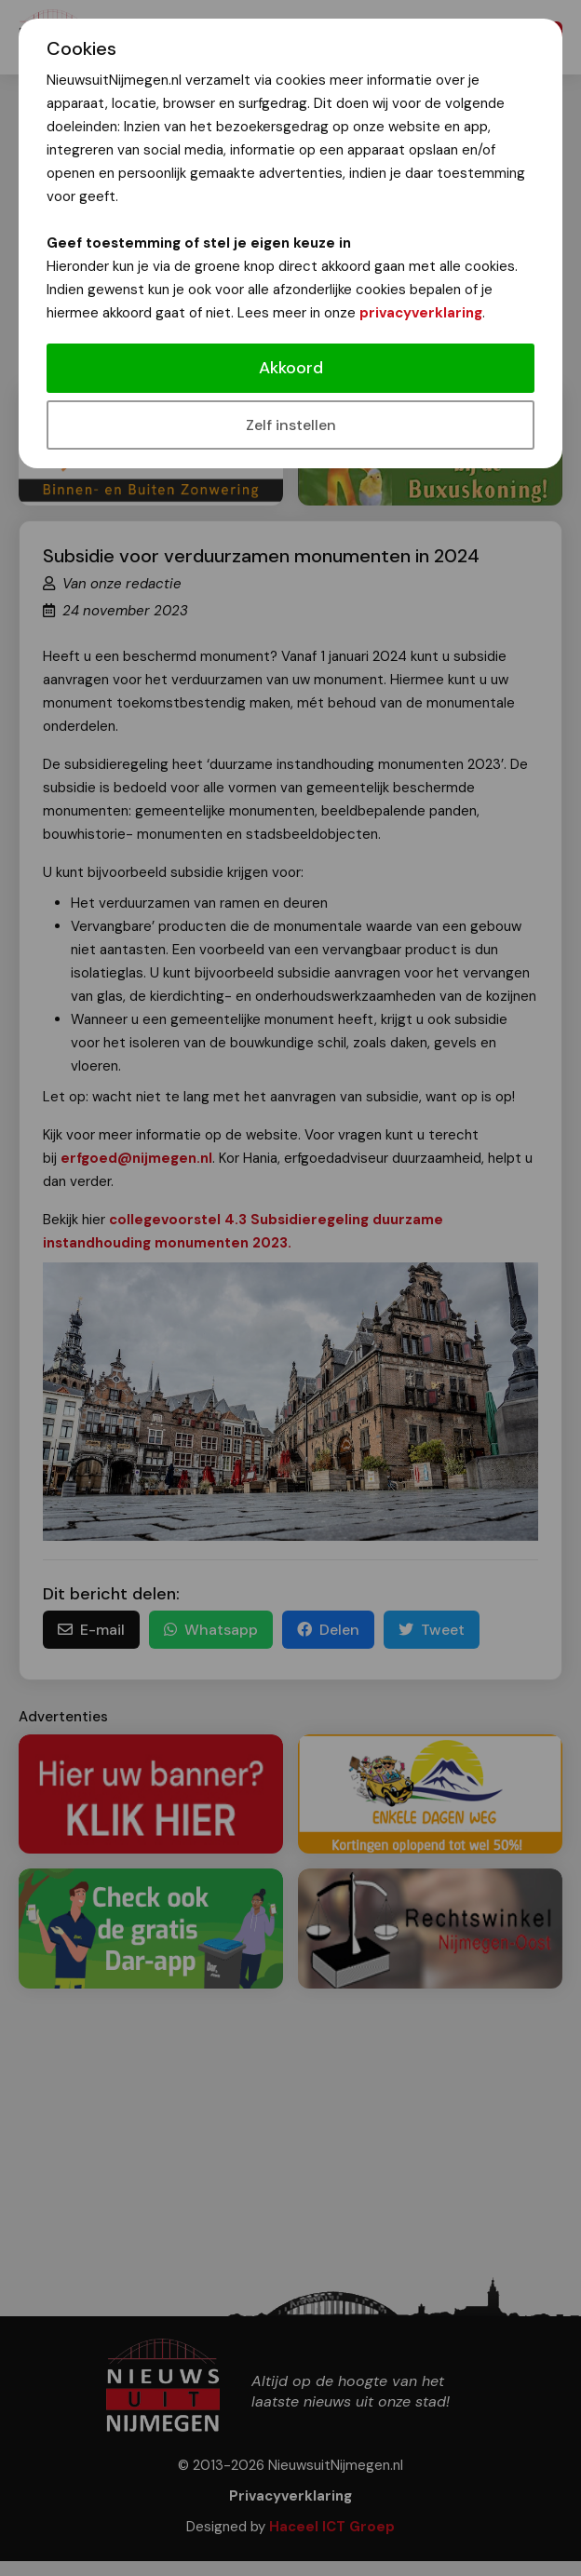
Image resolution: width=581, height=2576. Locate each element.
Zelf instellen (291, 425)
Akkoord (291, 368)
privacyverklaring (420, 312)
